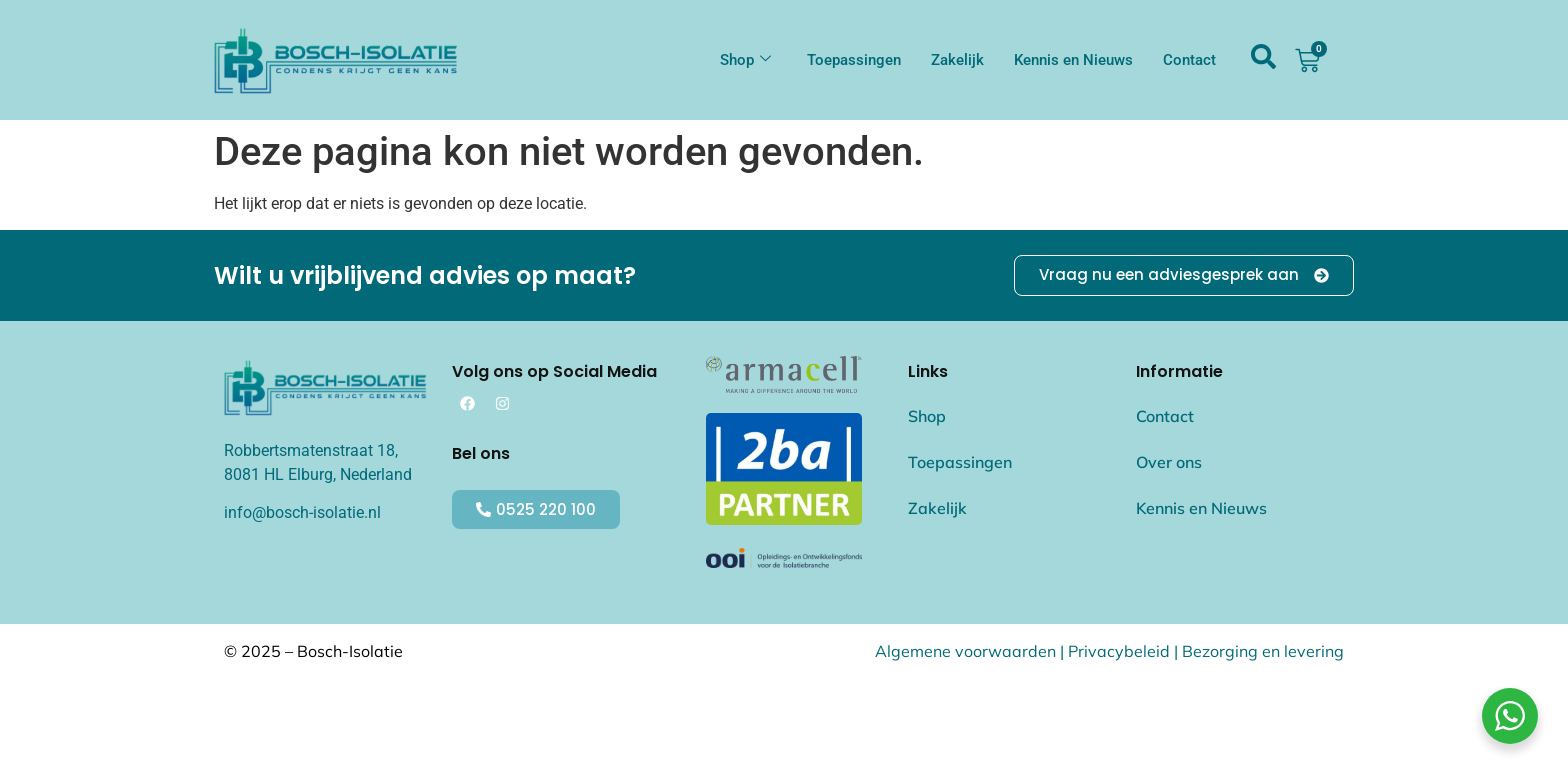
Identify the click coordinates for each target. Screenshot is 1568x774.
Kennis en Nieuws (1073, 60)
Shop (745, 60)
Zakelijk (957, 60)
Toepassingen (854, 60)
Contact (1189, 60)
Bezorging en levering (1263, 651)
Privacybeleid (1119, 651)
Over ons (1169, 462)
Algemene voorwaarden (965, 651)
